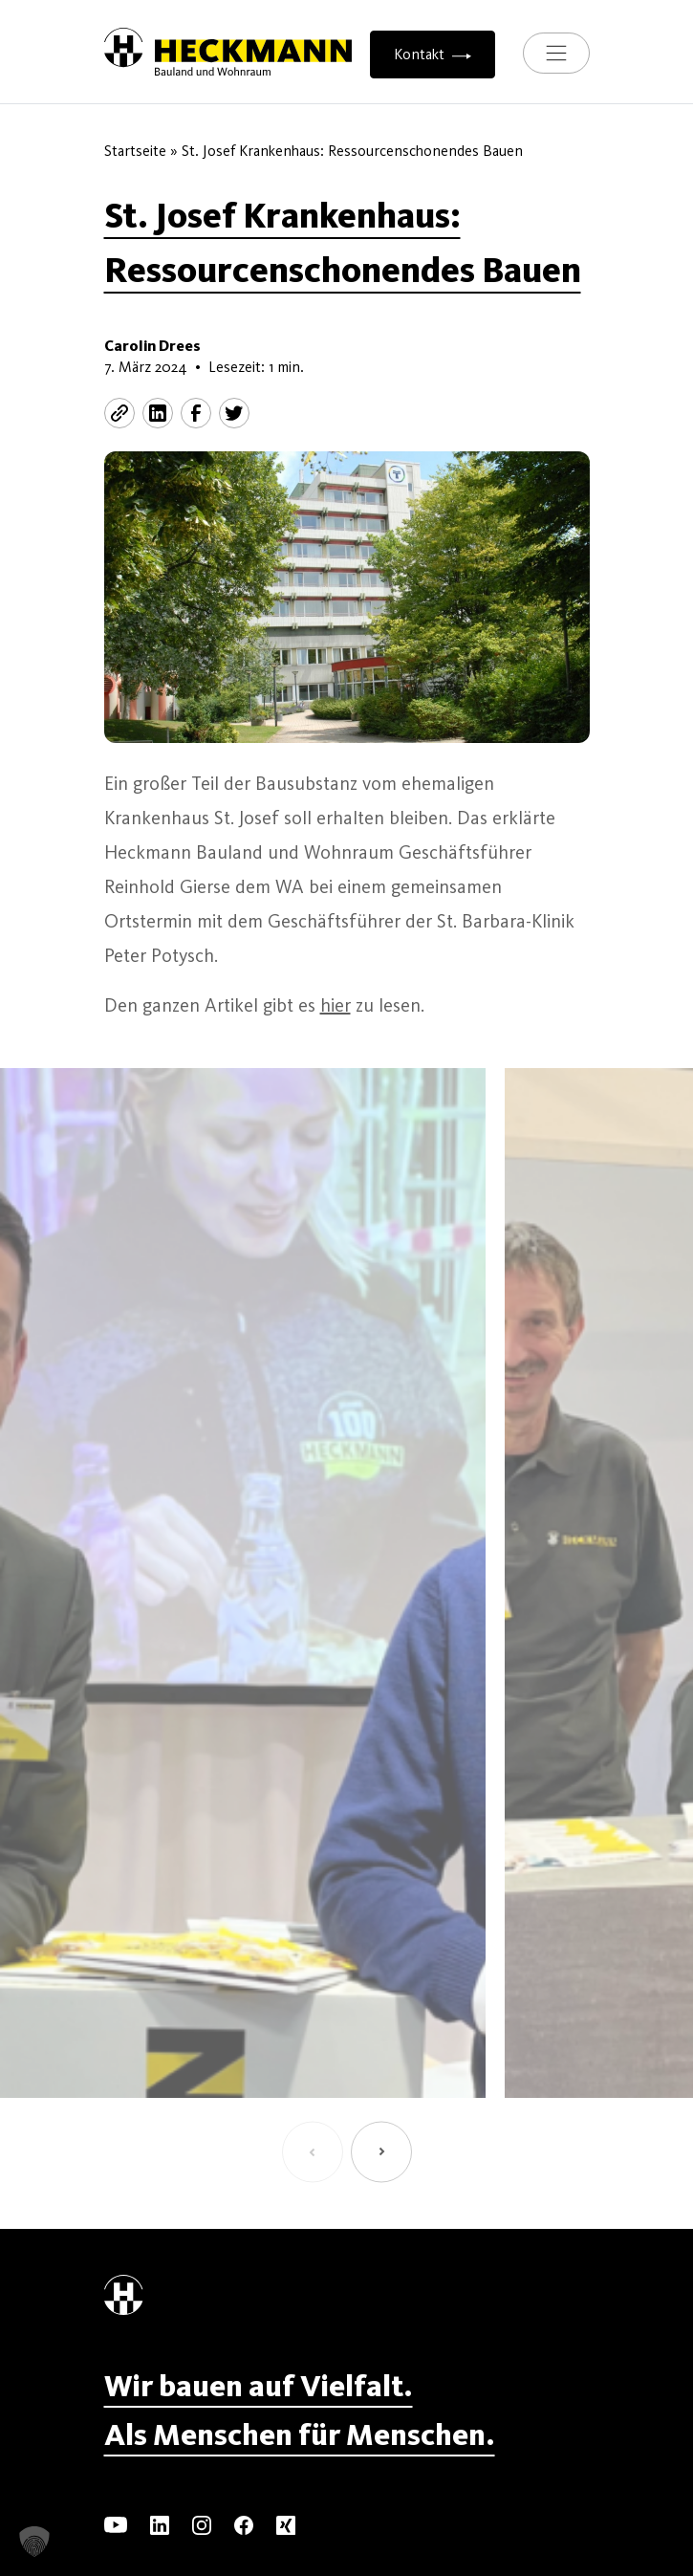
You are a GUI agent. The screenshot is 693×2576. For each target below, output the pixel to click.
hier (335, 1004)
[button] (312, 2152)
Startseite (135, 151)
